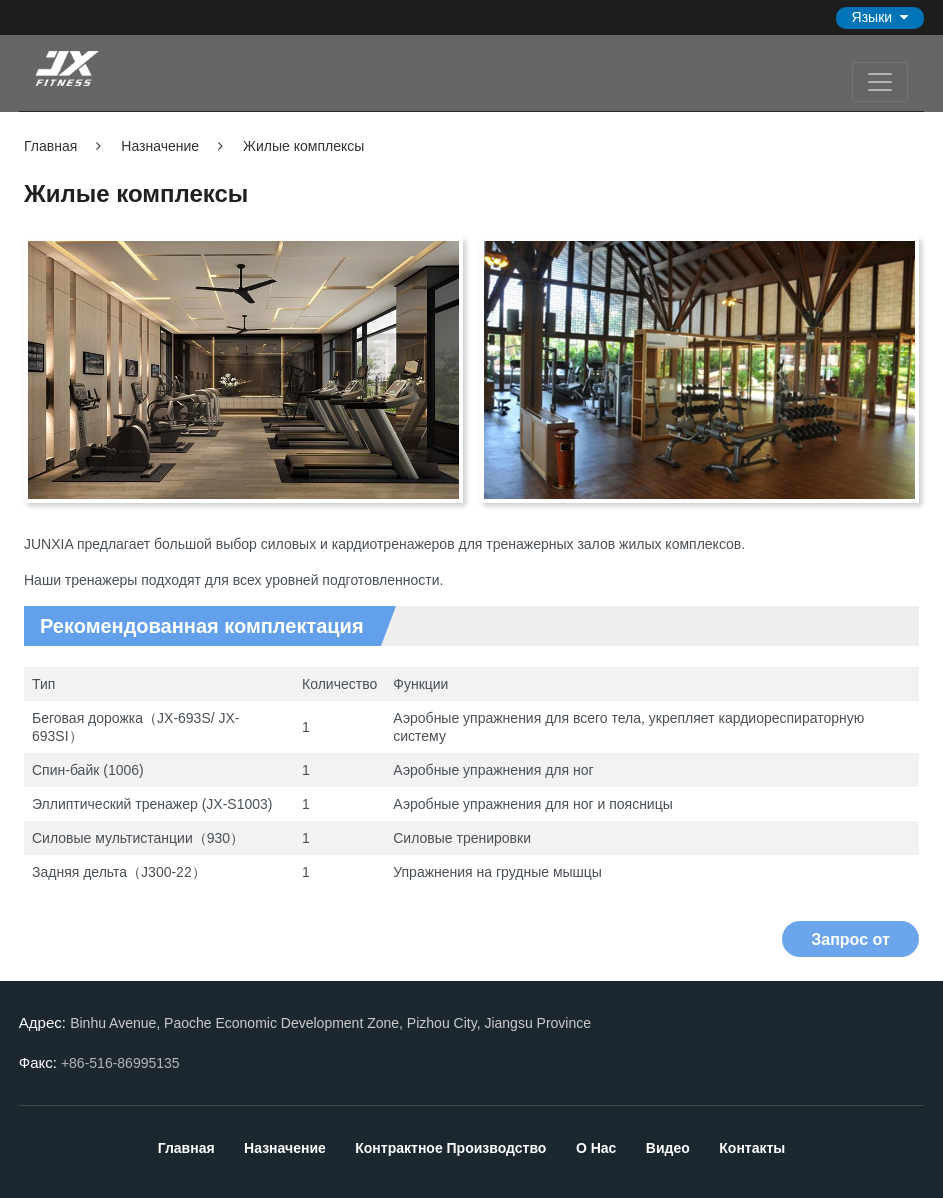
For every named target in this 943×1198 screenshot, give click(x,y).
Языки (872, 17)
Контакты (752, 1148)
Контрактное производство (452, 1148)
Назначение (158, 146)
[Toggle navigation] (880, 82)
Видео (668, 1148)
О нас (598, 1148)
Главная (50, 146)
